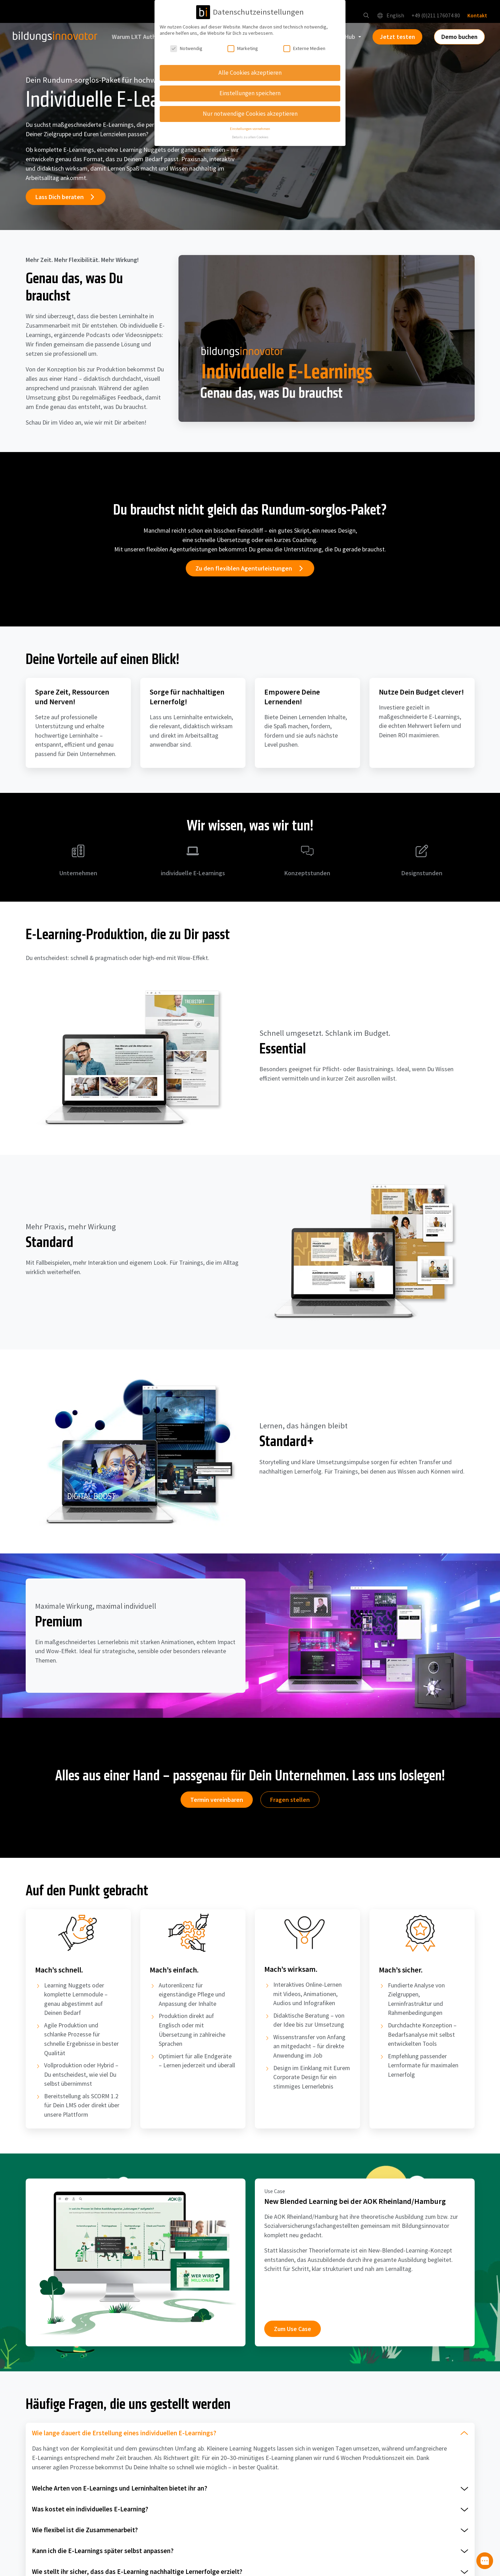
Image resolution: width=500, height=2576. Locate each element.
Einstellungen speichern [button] (250, 93)
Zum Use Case (292, 2334)
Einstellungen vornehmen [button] (250, 128)
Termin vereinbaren (216, 1802)
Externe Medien (304, 48)
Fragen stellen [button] (290, 1802)
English (389, 16)
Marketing (242, 48)
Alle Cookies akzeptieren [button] (250, 72)
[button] (364, 17)
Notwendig (186, 48)
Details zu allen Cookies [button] (250, 137)
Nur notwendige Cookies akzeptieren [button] (250, 113)
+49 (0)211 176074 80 (434, 16)
